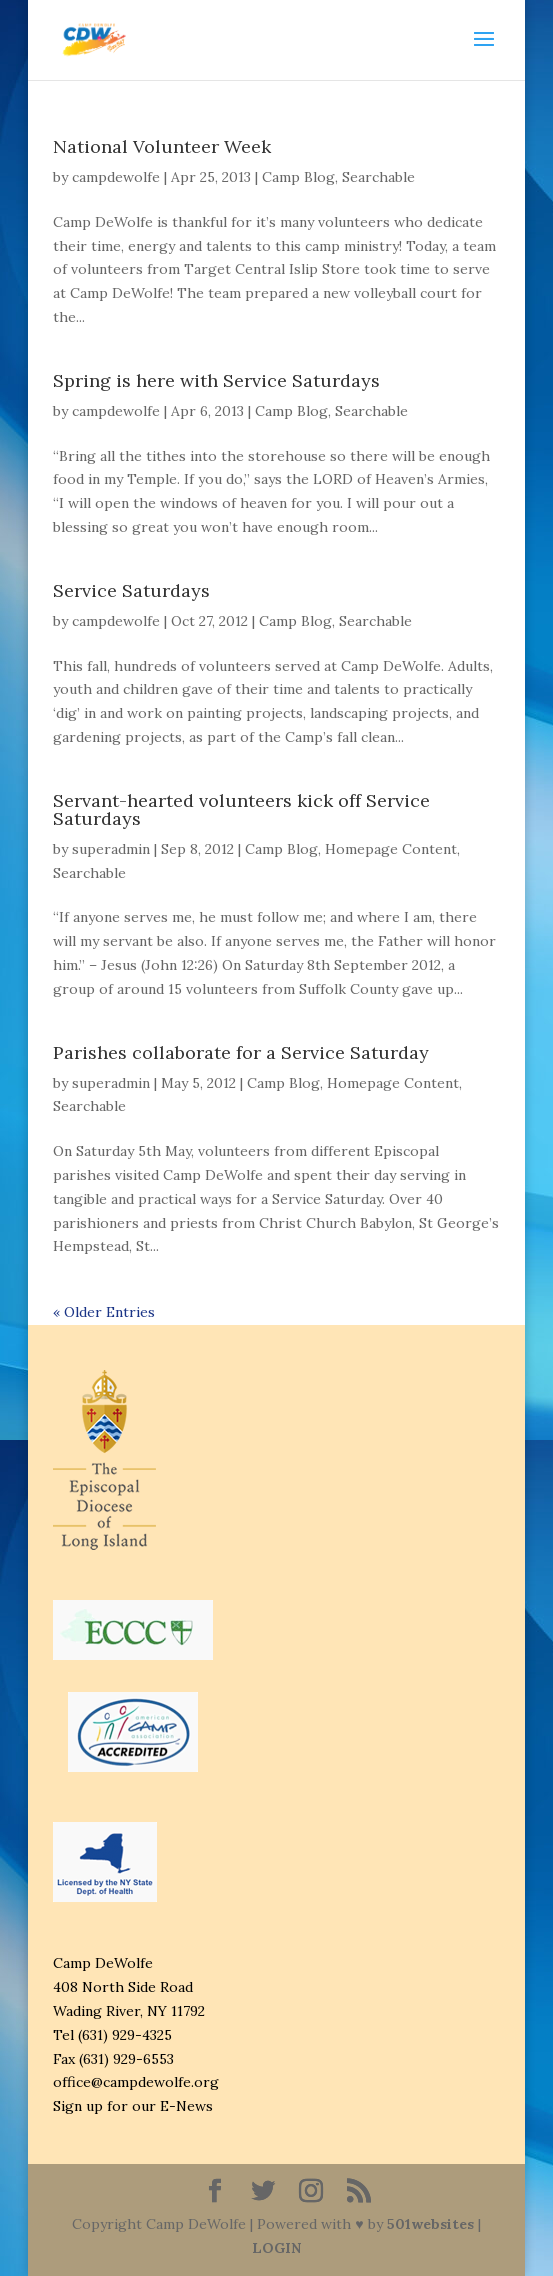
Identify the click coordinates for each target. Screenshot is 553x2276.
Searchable (378, 177)
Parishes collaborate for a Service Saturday (241, 1052)
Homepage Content (391, 849)
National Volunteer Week (162, 146)
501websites (430, 2224)
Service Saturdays (131, 590)
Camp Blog (298, 177)
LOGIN (276, 2248)
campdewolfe (116, 177)
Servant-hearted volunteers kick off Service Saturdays (241, 809)
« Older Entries (104, 1312)
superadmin (111, 849)
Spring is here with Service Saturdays (216, 380)
